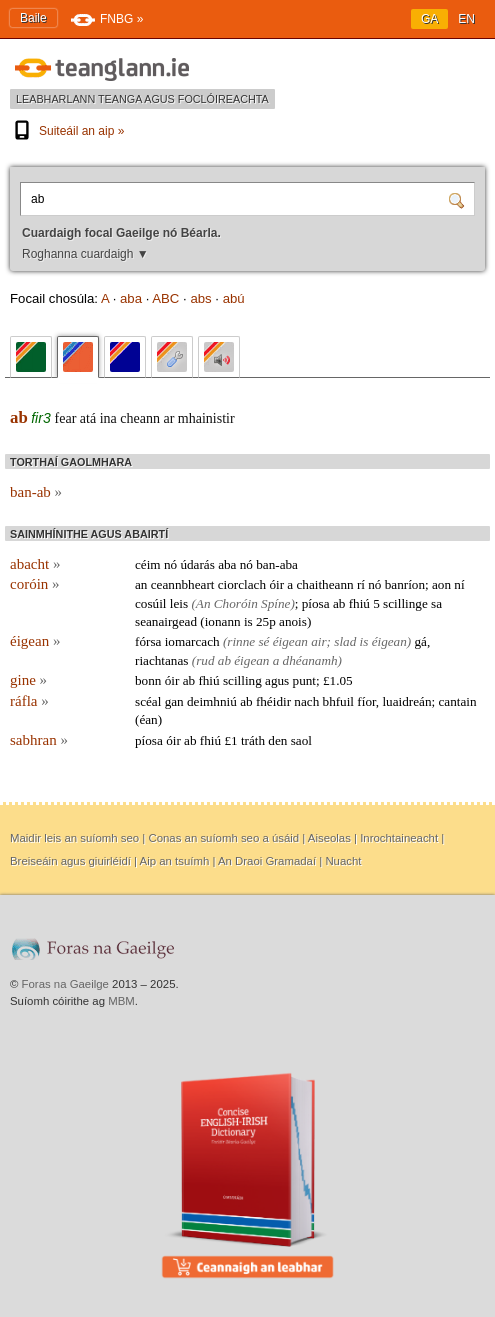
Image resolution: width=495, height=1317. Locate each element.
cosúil (151, 603)
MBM (121, 1001)
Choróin (236, 603)
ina (108, 418)
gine (28, 680)
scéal (148, 701)
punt (304, 680)
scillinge (405, 603)
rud (205, 660)
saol (301, 740)
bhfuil (339, 701)
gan (174, 701)
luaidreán (406, 701)
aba (131, 298)
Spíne (275, 603)
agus (277, 680)
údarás (197, 564)
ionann (223, 621)
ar (168, 418)
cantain (457, 701)
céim (148, 564)
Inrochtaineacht (399, 838)
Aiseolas (329, 838)
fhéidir (273, 701)
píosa (316, 603)
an (141, 584)
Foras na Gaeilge (65, 984)
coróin (35, 584)
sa (436, 603)
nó (170, 564)
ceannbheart (183, 584)
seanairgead (166, 621)
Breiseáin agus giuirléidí (70, 861)
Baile (33, 18)
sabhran (39, 740)
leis (179, 603)
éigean (35, 641)
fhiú (359, 603)
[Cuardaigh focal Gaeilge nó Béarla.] (236, 199)
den (277, 740)
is (248, 621)
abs (200, 298)
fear (66, 418)
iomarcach (192, 641)
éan (148, 719)
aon (441, 584)
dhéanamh (310, 660)
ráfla (29, 701)
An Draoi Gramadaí (267, 861)
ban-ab (36, 492)
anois (293, 621)
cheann (140, 418)
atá (88, 418)
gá (421, 641)
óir (276, 584)
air (318, 641)
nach (306, 701)
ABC (165, 298)
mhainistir (206, 418)
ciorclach (242, 584)
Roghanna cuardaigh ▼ (85, 254)
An (203, 603)
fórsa (148, 641)
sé (263, 641)
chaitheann (324, 584)
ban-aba (277, 564)
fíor (366, 701)
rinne (241, 641)
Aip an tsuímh (175, 861)
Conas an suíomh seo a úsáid (223, 838)
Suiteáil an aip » (67, 131)
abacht (35, 564)
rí (361, 584)
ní (459, 584)
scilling (242, 680)
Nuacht (343, 861)
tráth (253, 740)
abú (234, 298)
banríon (405, 584)
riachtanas (161, 660)
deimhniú (212, 701)
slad (345, 641)
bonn (148, 680)
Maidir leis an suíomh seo (74, 838)
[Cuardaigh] (459, 199)
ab (19, 417)
